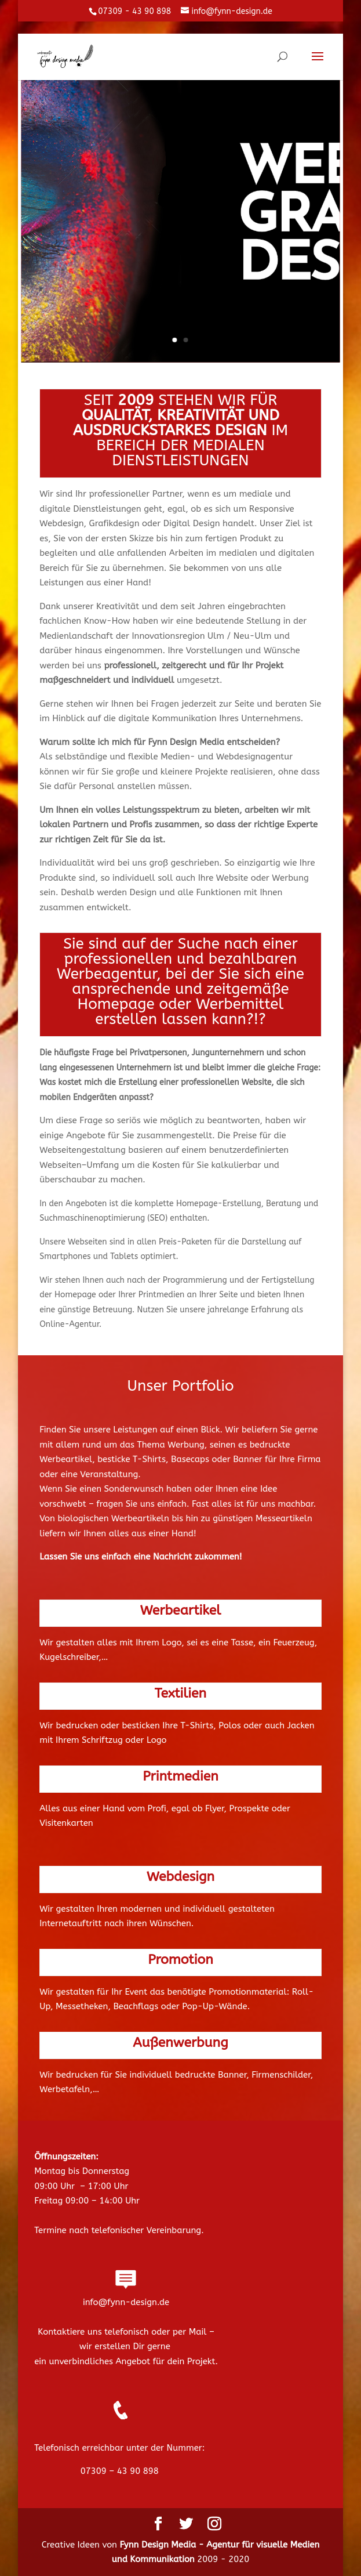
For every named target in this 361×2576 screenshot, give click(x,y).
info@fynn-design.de (126, 2302)
